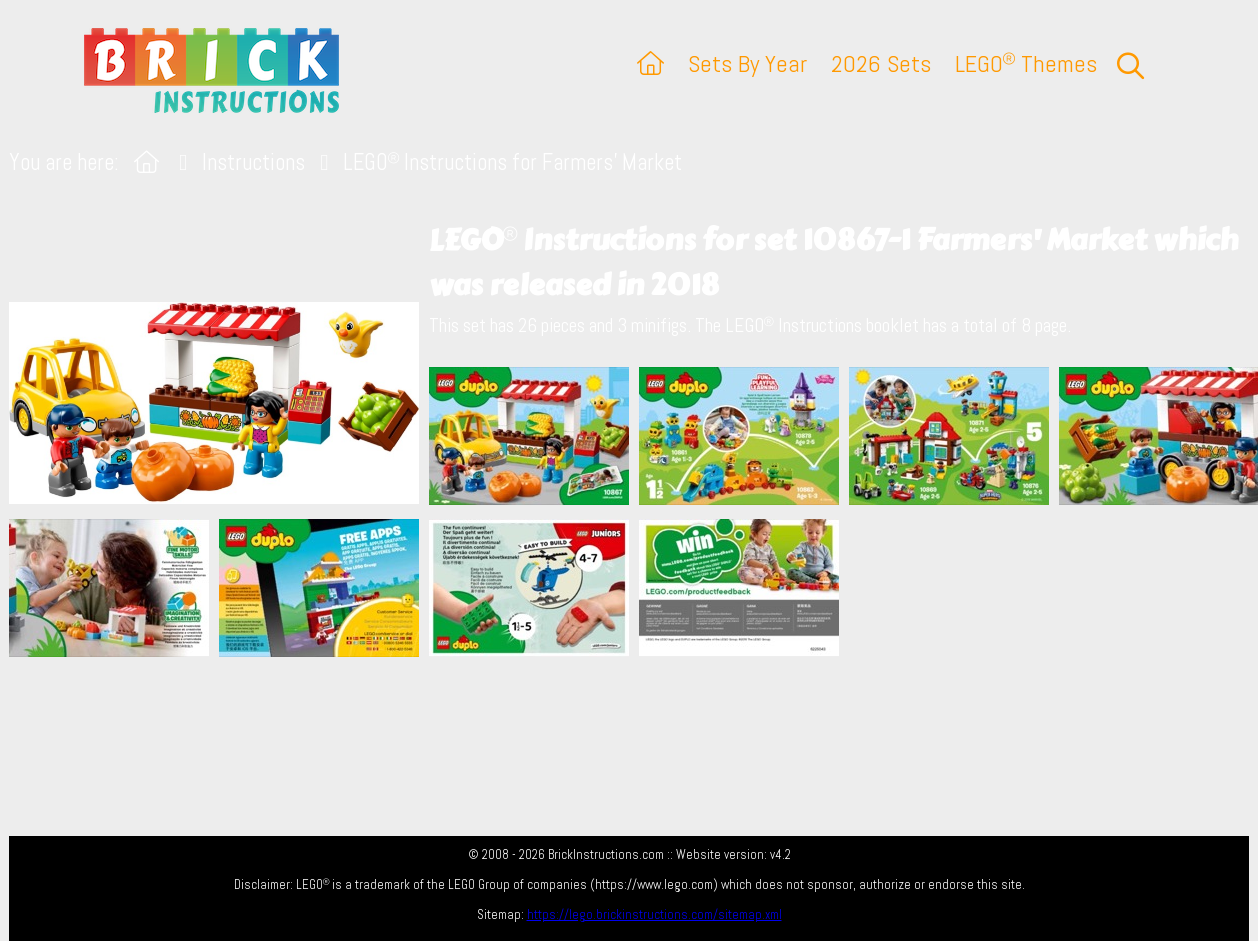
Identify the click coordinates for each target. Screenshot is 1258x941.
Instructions (253, 162)
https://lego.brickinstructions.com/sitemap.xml (654, 914)
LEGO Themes (1026, 63)
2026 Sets (881, 63)
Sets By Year (747, 63)
